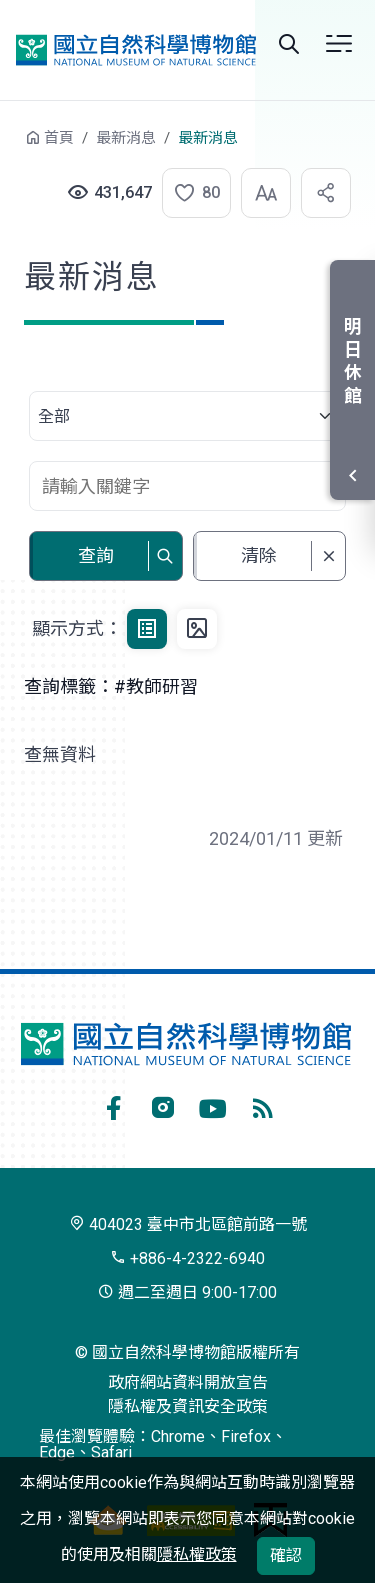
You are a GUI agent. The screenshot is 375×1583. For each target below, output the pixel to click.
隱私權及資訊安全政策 (188, 1406)
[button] (186, 193)
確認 (286, 1555)
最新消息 (126, 138)
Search (289, 44)
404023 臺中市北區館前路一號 (188, 1224)
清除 (259, 555)
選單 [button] (339, 44)
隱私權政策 (197, 1554)
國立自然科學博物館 (136, 49)
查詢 (96, 555)
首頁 (59, 138)
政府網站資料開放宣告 (188, 1382)
